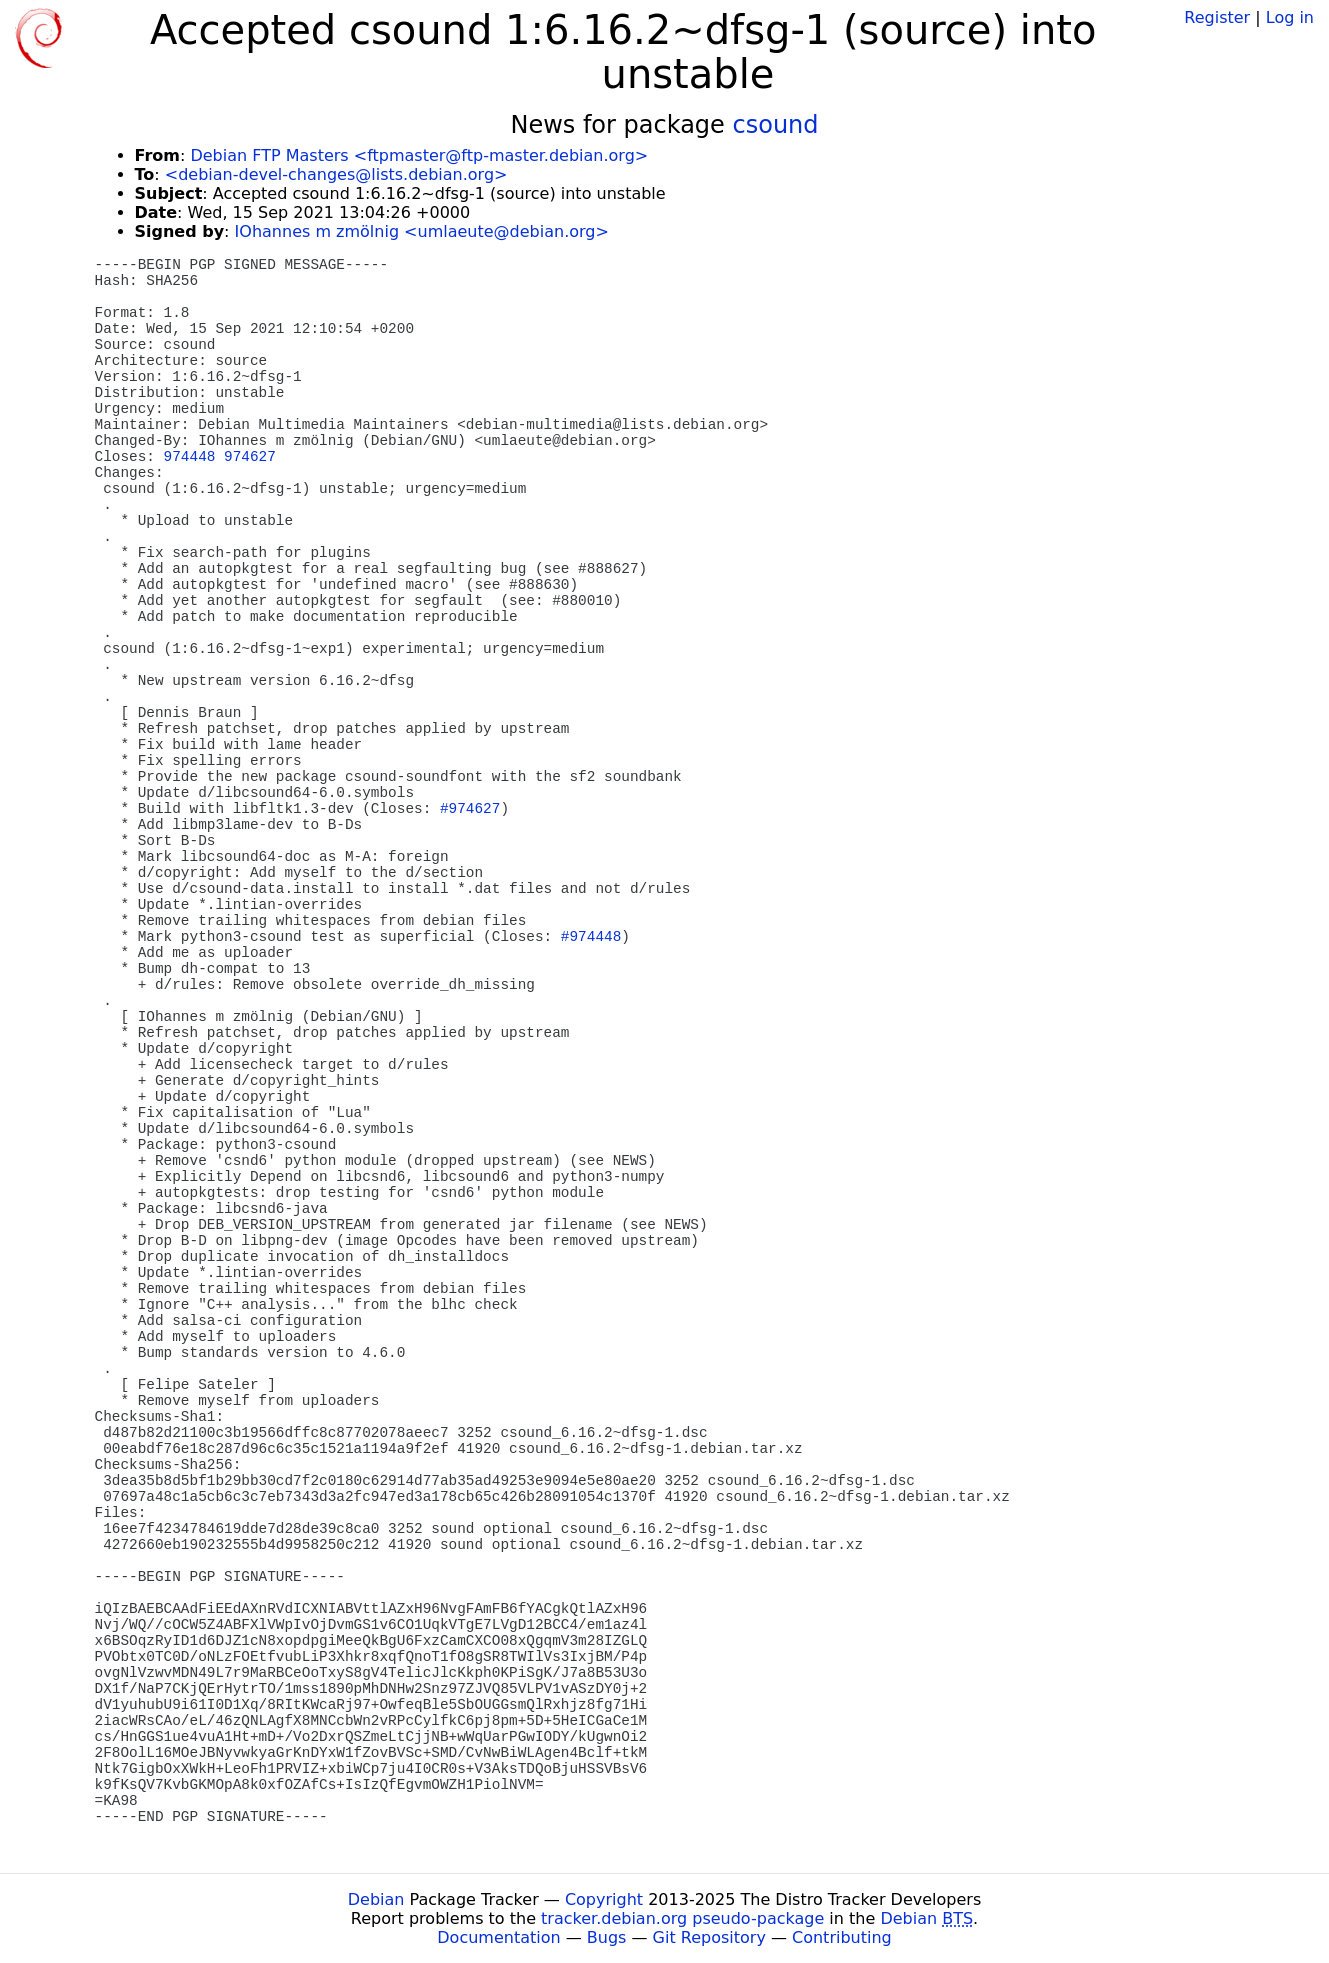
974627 (250, 457)
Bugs (607, 1937)
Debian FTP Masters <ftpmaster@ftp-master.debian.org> (419, 155)
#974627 (470, 809)
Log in (1290, 17)
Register (1217, 17)
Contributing (842, 1937)
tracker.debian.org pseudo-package (682, 1918)
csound (776, 125)
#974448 (591, 937)
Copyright (604, 1899)
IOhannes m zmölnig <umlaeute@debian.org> (422, 231)
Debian (376, 1899)
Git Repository (709, 1937)
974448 (190, 457)
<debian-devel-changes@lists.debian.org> (336, 174)
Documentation (498, 1937)
